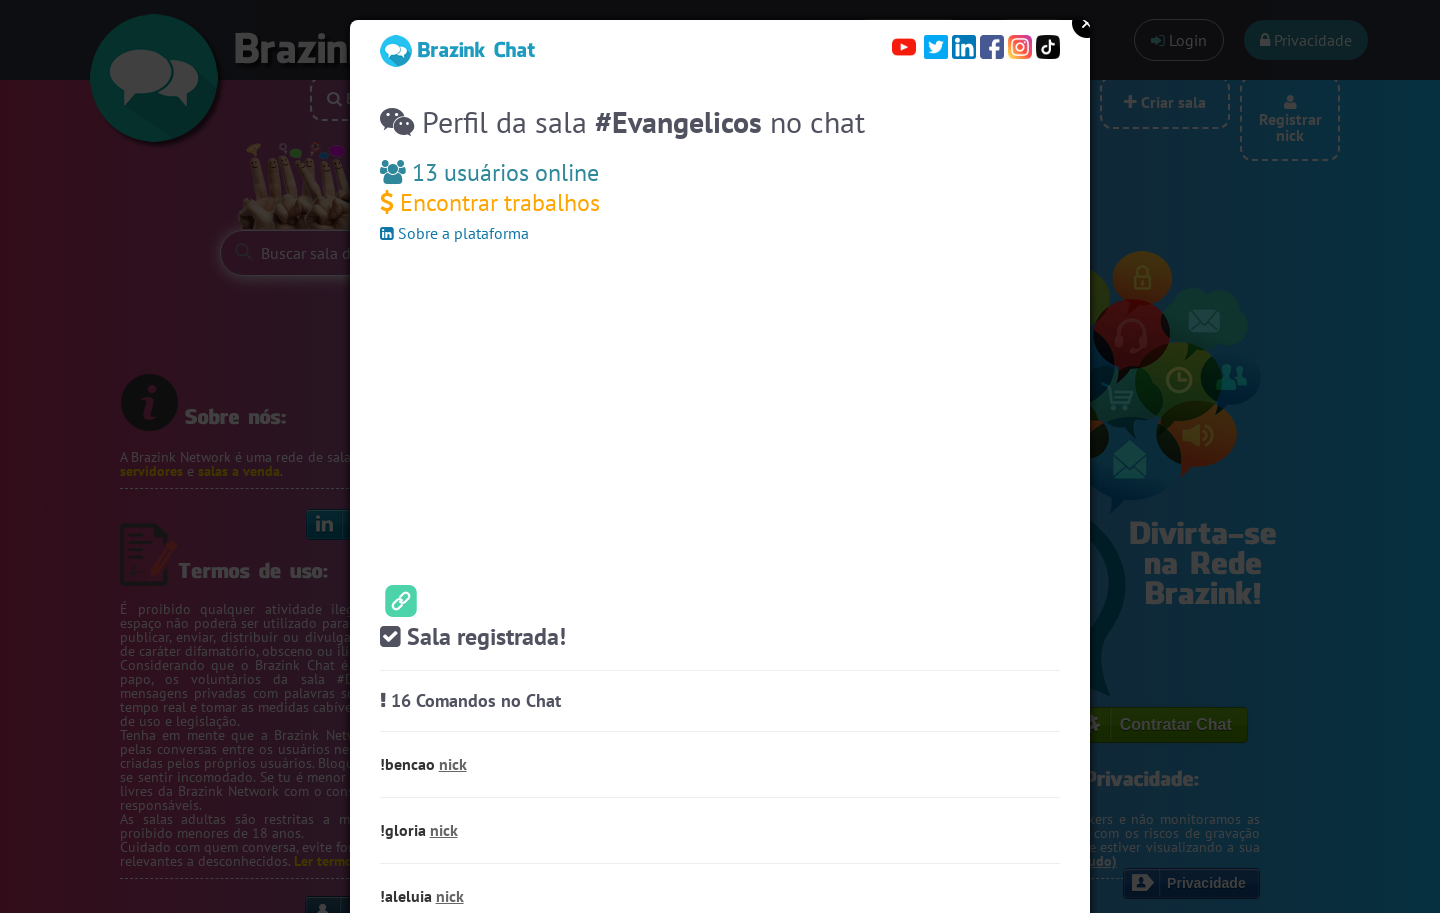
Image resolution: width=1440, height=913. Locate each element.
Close (1087, 23)
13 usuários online (489, 172)
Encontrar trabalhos (490, 202)
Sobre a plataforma (454, 233)
